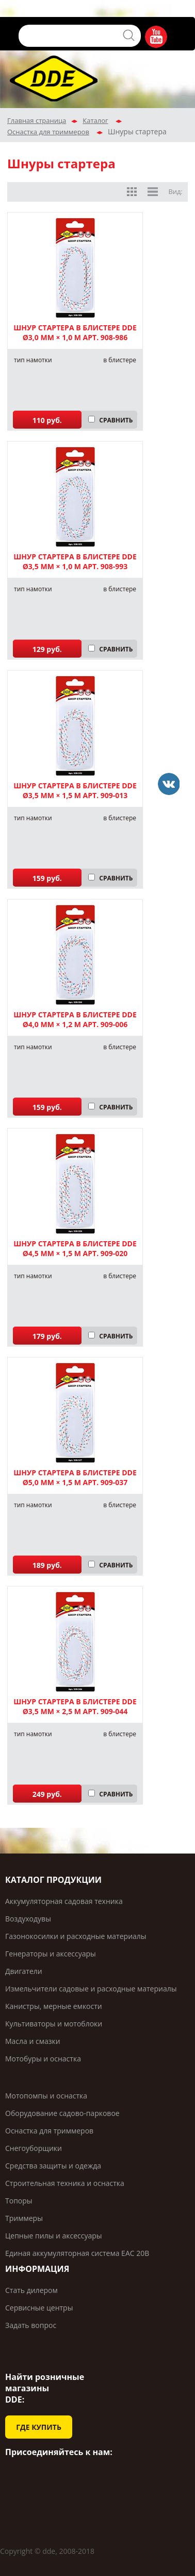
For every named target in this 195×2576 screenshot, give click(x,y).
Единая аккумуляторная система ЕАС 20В (77, 2253)
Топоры (18, 2201)
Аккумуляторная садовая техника (64, 1901)
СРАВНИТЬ (116, 420)
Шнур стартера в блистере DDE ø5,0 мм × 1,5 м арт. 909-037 (75, 1477)
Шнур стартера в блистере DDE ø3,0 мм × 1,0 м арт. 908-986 (75, 332)
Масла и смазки (32, 2041)
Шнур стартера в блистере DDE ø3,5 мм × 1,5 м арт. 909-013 (75, 790)
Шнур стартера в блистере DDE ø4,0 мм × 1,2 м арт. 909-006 (75, 1019)
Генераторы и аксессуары (50, 1954)
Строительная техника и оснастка (64, 2183)
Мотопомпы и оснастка (46, 2096)
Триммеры (24, 2218)
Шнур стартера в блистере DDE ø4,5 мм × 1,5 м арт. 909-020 (75, 1248)
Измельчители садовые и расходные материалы (90, 1988)
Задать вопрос (30, 2325)
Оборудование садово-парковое (62, 2113)
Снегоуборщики (33, 2148)
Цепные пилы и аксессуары (53, 2235)
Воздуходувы (28, 1919)
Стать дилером (31, 2290)
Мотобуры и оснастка (43, 2058)
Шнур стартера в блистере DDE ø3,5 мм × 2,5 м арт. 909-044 (75, 1706)
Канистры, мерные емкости (53, 2006)
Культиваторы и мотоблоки (53, 2023)
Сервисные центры (39, 2308)
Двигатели (23, 1971)
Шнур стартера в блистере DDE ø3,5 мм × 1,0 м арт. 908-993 (75, 561)
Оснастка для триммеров (48, 131)
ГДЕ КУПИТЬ (38, 2427)
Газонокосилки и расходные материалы (76, 1936)
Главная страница (36, 120)
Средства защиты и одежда (53, 2166)
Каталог (95, 120)
